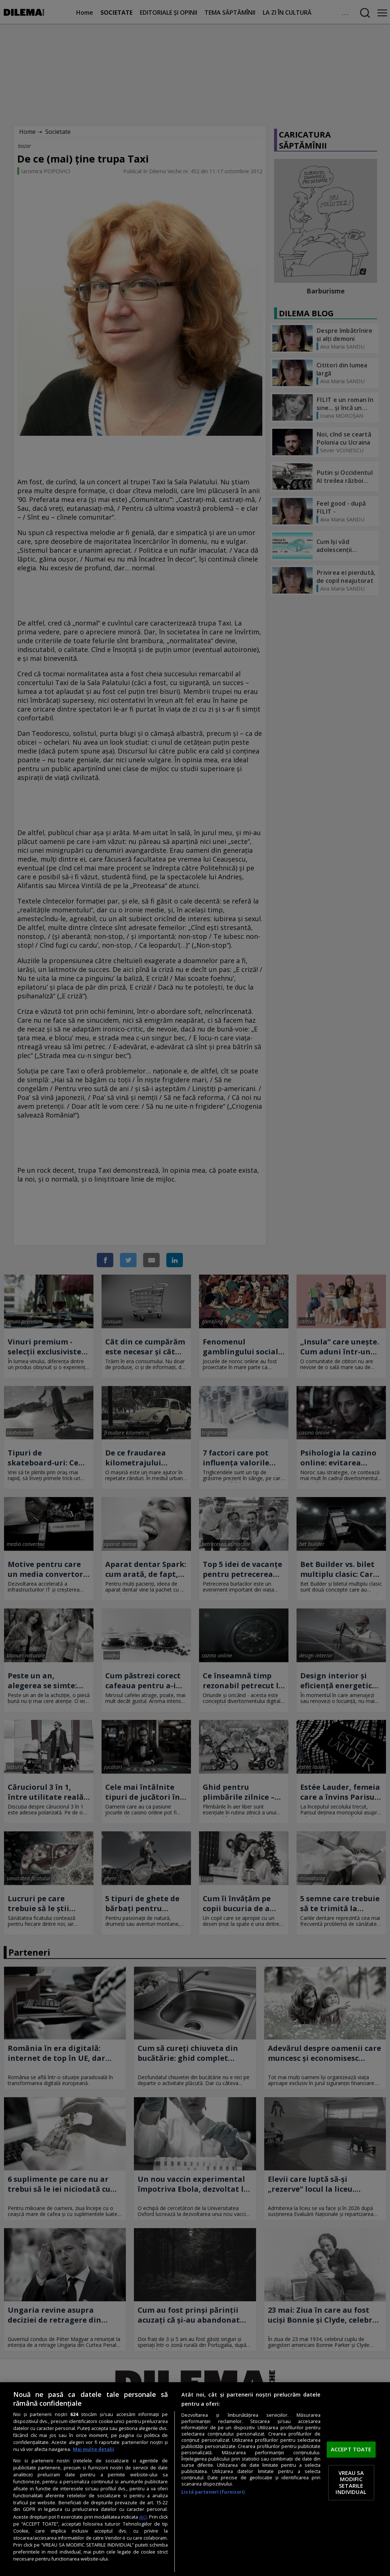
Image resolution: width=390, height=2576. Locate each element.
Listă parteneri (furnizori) (213, 2492)
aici (143, 2516)
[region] (195, 2479)
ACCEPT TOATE (351, 2449)
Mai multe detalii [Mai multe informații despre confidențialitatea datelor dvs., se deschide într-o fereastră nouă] (93, 2449)
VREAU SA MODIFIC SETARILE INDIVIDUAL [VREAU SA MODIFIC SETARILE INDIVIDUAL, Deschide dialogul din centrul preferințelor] (351, 2482)
